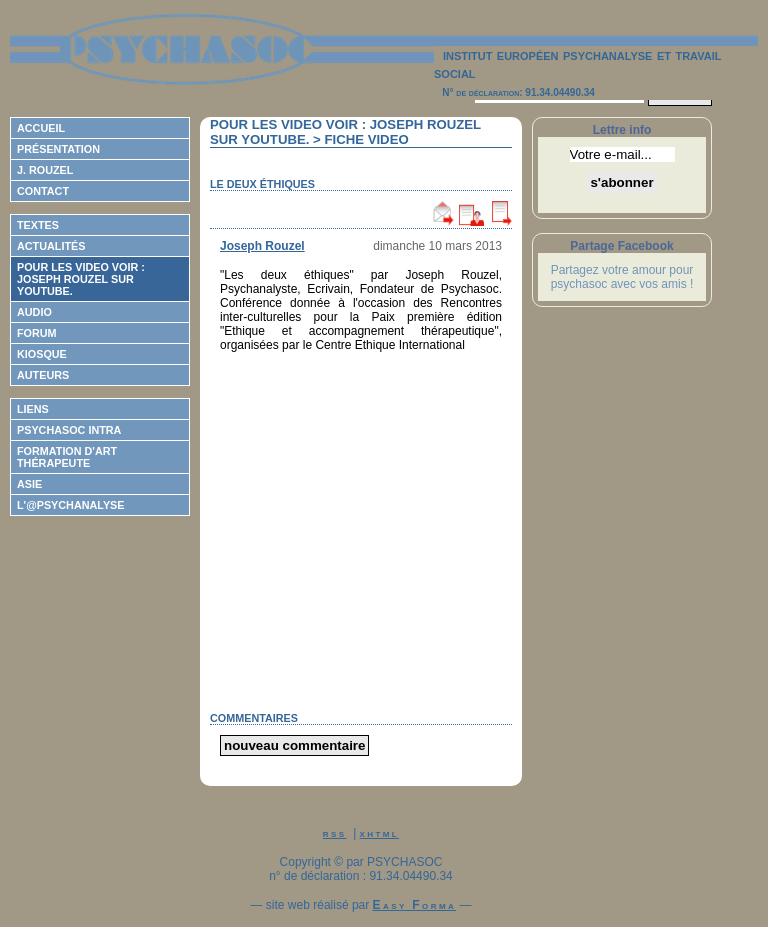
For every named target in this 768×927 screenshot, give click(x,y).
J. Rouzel (45, 170)
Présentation (58, 149)
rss (335, 833)
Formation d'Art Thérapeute (67, 457)
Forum (37, 333)
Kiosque (42, 354)
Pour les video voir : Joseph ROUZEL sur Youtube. (81, 279)
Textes (38, 225)
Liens (33, 409)
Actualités (51, 246)
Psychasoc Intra (69, 430)
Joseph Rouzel (262, 246)
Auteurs (43, 375)
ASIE (29, 484)
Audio (34, 312)
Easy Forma (415, 905)
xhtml (380, 833)
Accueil (41, 128)
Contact (43, 191)
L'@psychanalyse (71, 505)
